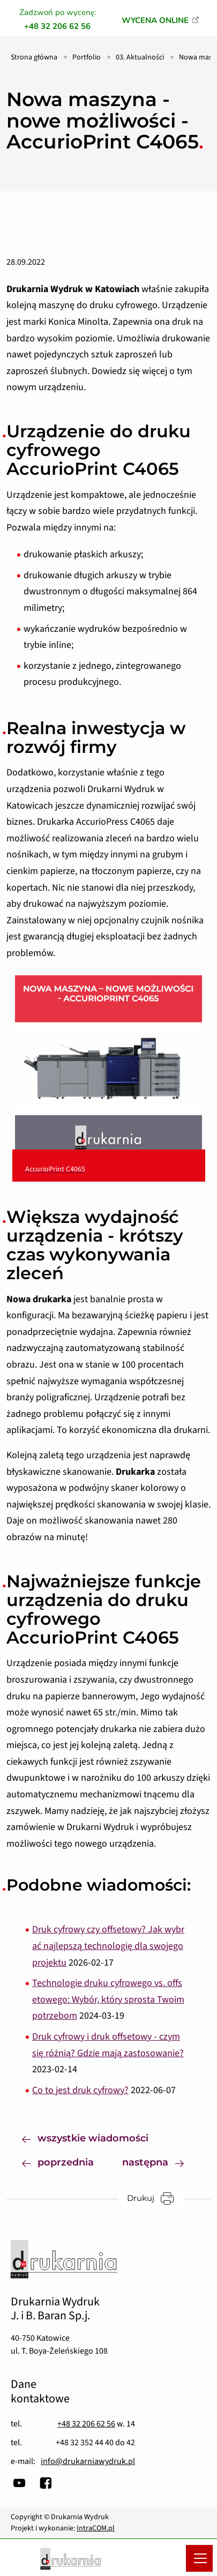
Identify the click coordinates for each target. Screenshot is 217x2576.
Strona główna (34, 57)
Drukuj (156, 2198)
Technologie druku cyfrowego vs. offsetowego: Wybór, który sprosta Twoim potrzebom (108, 1999)
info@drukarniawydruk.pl (88, 2461)
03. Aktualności (140, 57)
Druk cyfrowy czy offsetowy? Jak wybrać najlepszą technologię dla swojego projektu (108, 1946)
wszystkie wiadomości (85, 2137)
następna (160, 2161)
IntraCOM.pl (96, 2528)
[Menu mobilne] (199, 2558)
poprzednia (58, 2161)
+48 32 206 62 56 (86, 2424)
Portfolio (86, 57)
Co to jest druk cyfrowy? (80, 2090)
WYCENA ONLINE (155, 20)
